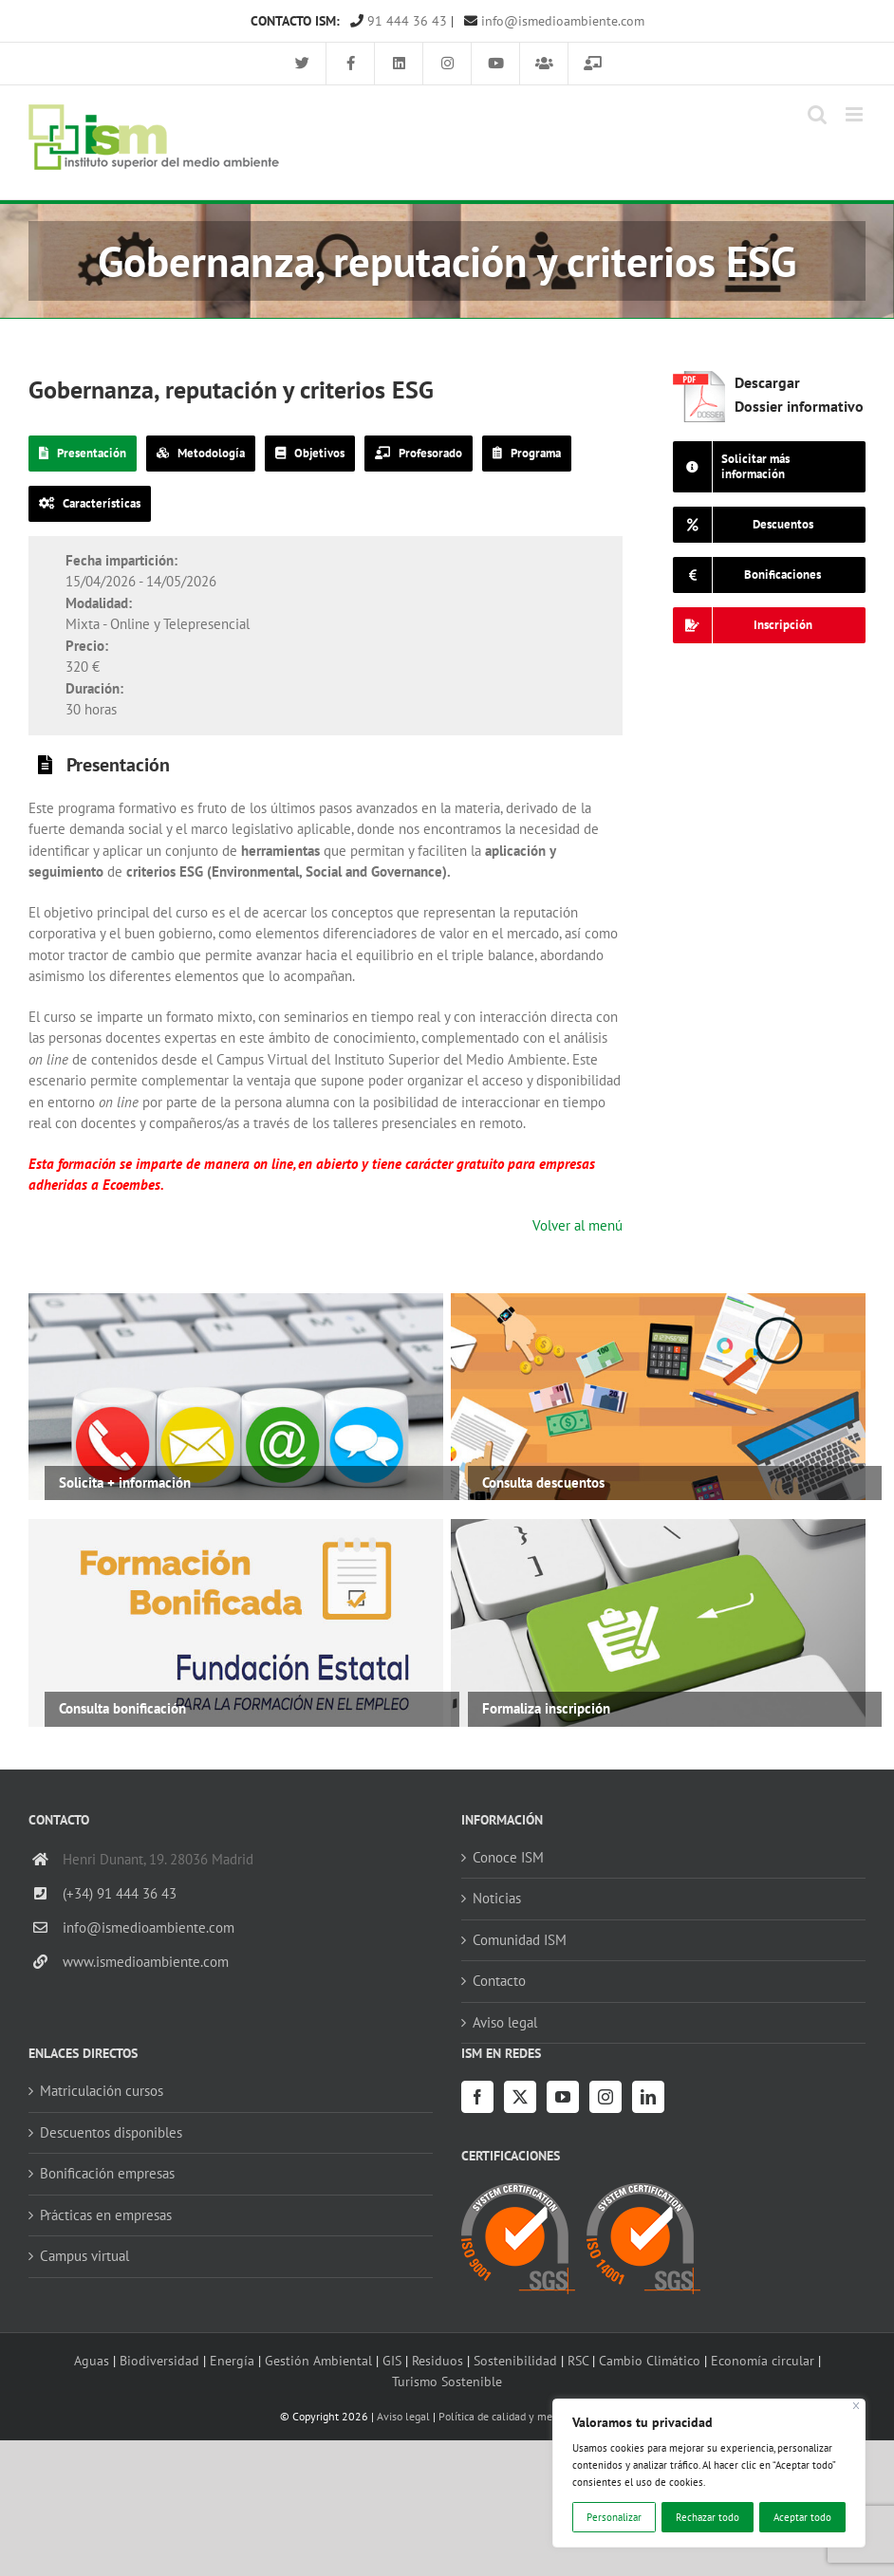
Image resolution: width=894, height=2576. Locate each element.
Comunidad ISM (520, 1940)
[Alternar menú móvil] (856, 114)
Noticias (497, 1898)
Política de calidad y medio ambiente (526, 2416)
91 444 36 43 (398, 20)
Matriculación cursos (101, 2091)
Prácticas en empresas (106, 2215)
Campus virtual (84, 2256)
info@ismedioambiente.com (554, 20)
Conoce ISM (508, 1857)
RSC (578, 2360)
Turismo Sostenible (447, 2381)
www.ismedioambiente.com (146, 1962)
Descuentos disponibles (111, 2132)
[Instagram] (605, 2097)
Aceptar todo (802, 2517)
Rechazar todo (707, 2517)
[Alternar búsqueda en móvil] (817, 114)
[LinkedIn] (648, 2097)
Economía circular (762, 2360)
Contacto (499, 1981)
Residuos (437, 2360)
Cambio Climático (649, 2360)
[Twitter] (520, 2097)
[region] (709, 2473)
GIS (391, 2360)
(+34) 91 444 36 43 (120, 1893)
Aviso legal (505, 2022)
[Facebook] (477, 2097)
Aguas (91, 2360)
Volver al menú (577, 1225)
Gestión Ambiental (318, 2360)
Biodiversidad (159, 2360)
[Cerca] (856, 2405)
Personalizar (614, 2517)
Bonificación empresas (107, 2173)
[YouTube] (563, 2097)
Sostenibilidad (515, 2360)
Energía (232, 2360)
